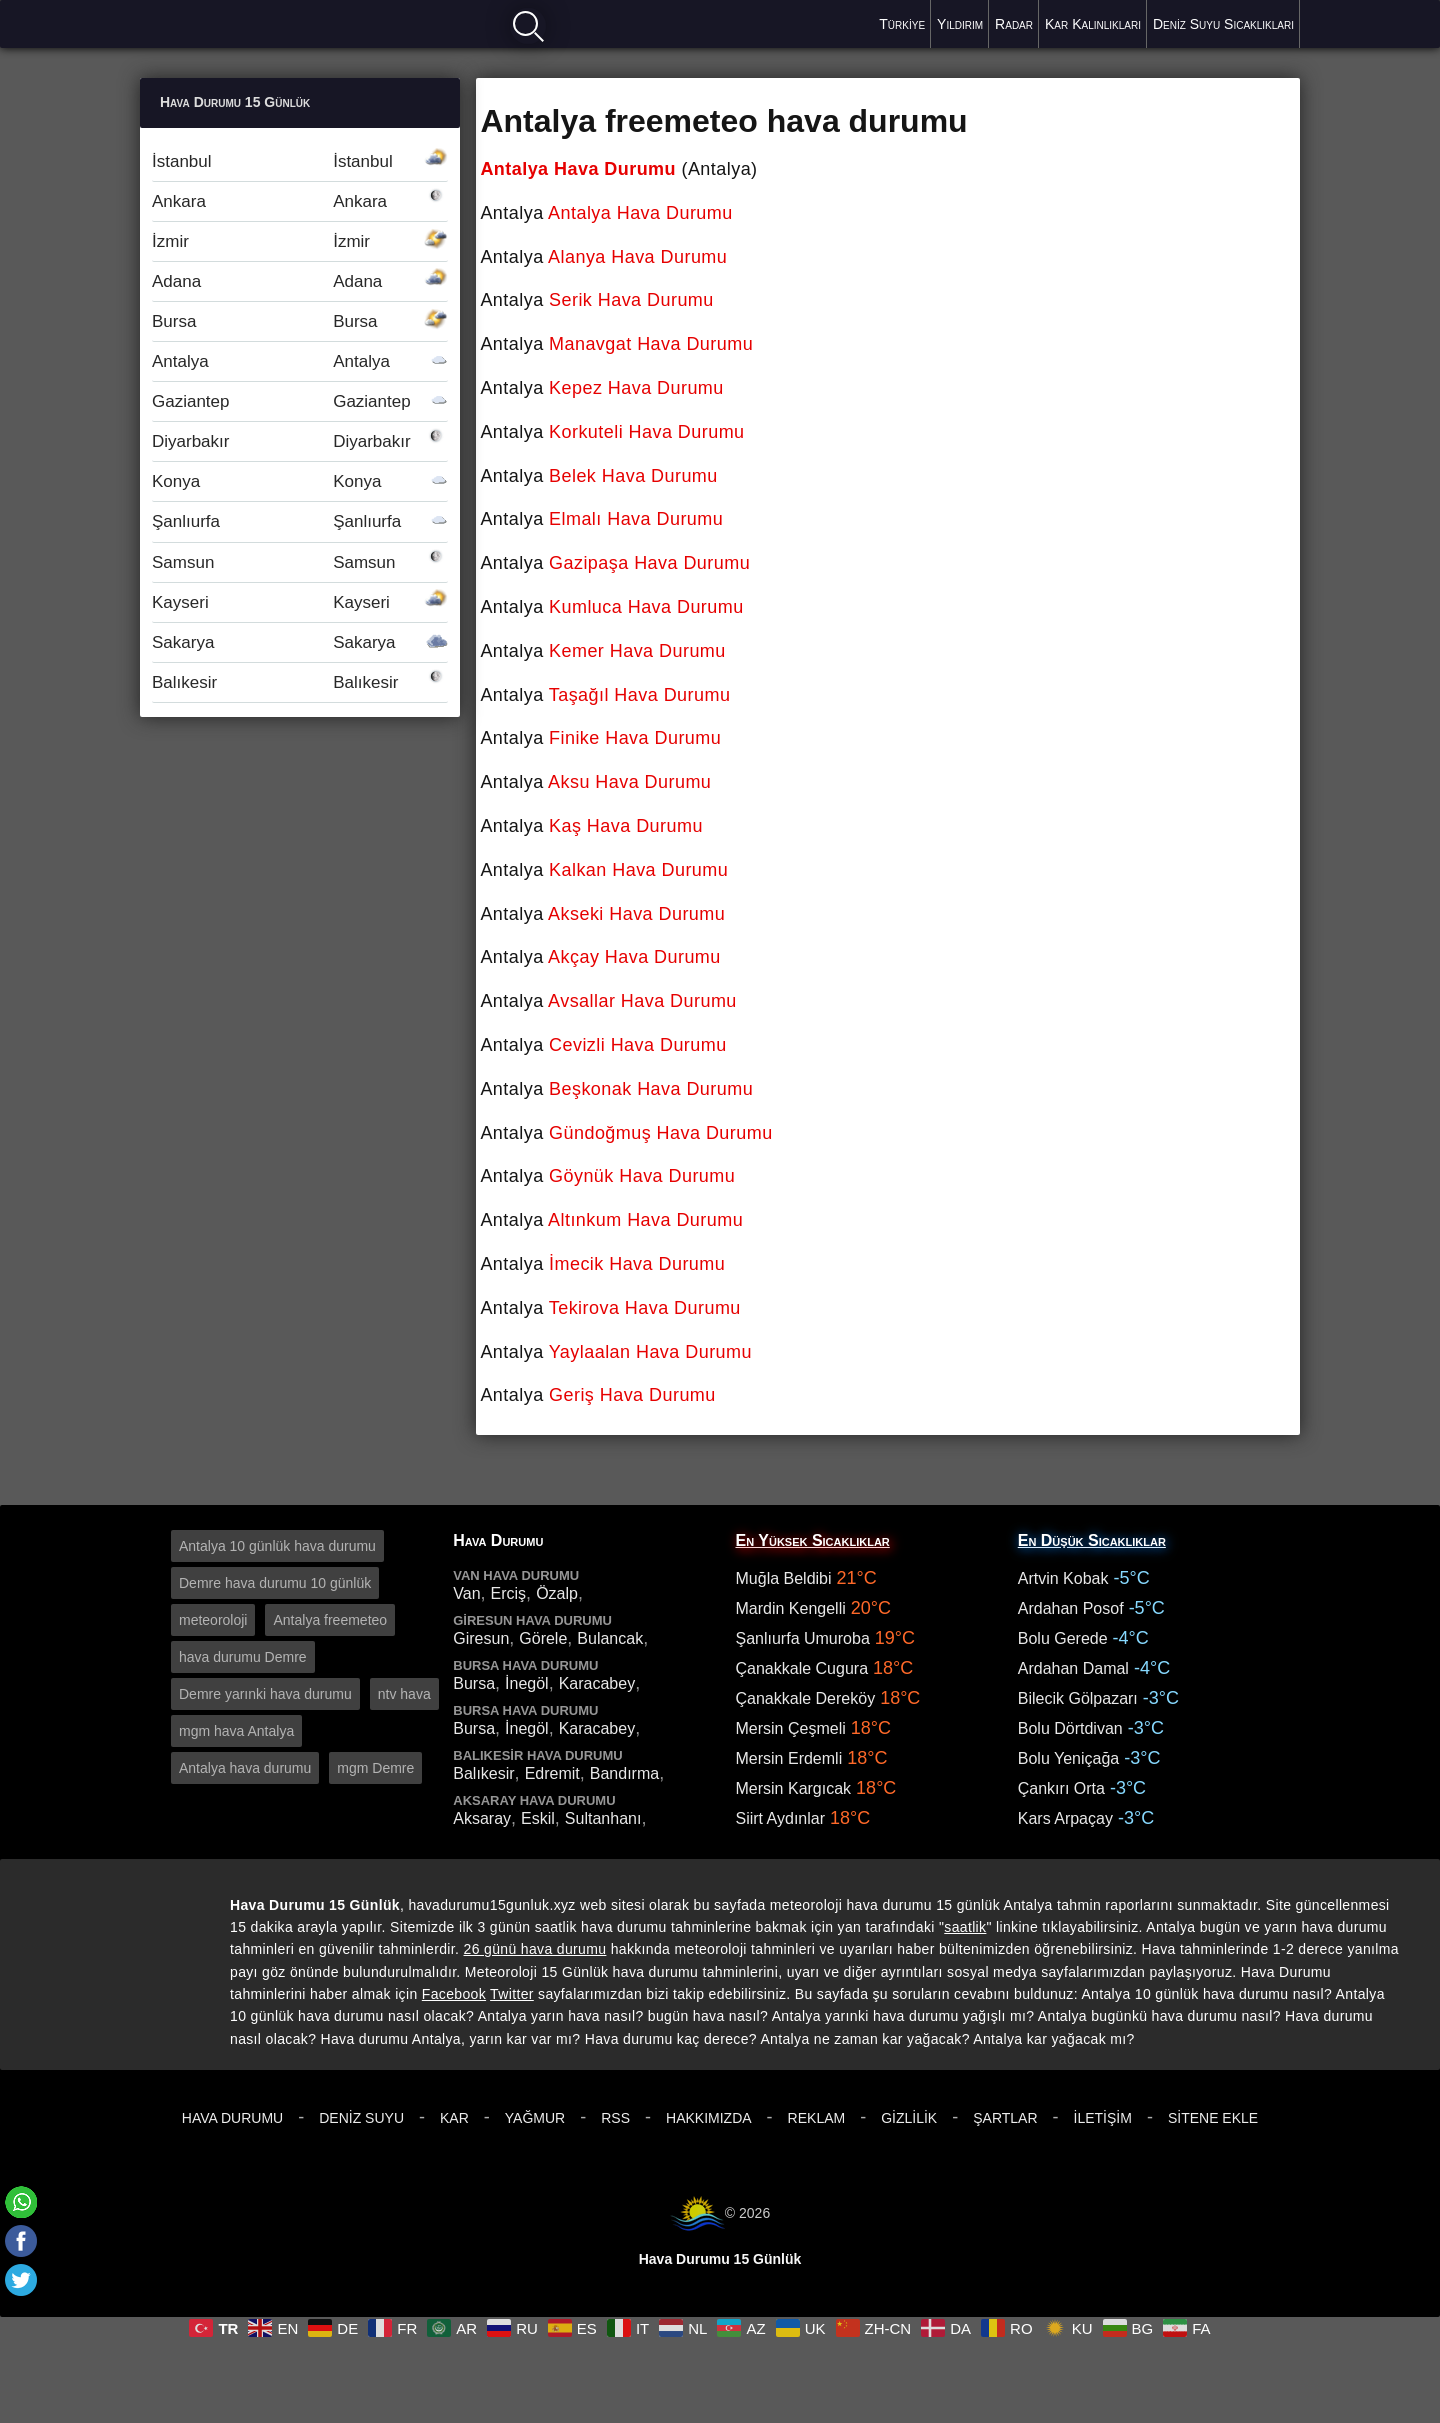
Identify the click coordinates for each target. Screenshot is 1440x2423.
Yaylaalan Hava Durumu (650, 1352)
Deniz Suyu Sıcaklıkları (1223, 24)
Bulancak (610, 1638)
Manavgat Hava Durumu (651, 344)
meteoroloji (213, 1620)
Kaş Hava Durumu (626, 826)
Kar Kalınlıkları (1093, 24)
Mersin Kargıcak (794, 1788)
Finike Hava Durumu (635, 738)
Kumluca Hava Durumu (646, 607)
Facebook (454, 1994)
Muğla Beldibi (784, 1578)
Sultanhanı (603, 1818)
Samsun (300, 562)
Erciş (509, 1593)
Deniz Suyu (361, 2118)
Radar (1014, 24)
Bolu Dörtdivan (1070, 1728)
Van (466, 1593)
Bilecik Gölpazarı (1078, 1698)
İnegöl (527, 1683)
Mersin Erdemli (789, 1758)
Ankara (300, 201)
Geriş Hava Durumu (632, 1395)
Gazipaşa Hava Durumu (649, 563)
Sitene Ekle (1213, 2118)
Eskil (538, 1818)
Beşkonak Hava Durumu (651, 1089)
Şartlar (1005, 2118)
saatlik (965, 1927)
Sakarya (300, 642)
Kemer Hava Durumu (637, 651)
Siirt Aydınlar (781, 1818)
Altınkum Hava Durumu (645, 1220)
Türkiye (902, 24)
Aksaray (482, 1818)
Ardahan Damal (1073, 1668)
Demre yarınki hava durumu (265, 1694)
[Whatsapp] (21, 2202)
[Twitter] (21, 2280)
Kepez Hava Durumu (636, 388)
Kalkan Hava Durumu (638, 870)
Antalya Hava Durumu (578, 169)
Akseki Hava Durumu (636, 914)
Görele (543, 1638)
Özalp (557, 1593)
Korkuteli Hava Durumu (647, 432)
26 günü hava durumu (535, 1949)
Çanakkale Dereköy (806, 1698)
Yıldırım (960, 24)
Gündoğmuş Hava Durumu (661, 1133)
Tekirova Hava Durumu (645, 1308)
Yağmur (535, 2118)
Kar (454, 2118)
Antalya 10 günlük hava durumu (277, 1546)
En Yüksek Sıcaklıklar (813, 1540)
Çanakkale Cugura (802, 1668)
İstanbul (300, 161)
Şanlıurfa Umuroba (803, 1638)
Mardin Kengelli (791, 1608)
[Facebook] (21, 2241)
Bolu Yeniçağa (1068, 1758)
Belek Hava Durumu (633, 476)
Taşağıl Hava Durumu (640, 695)
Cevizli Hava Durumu (638, 1045)
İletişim (1103, 2118)
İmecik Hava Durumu (637, 1264)
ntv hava (404, 1694)
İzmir (300, 241)
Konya (300, 481)
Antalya (300, 361)
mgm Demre (375, 1768)
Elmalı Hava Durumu (636, 519)
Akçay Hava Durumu (634, 957)
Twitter (512, 1994)
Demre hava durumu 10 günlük (275, 1583)
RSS (615, 2118)
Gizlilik (909, 2118)
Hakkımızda (709, 2118)
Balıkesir (300, 682)
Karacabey (597, 1683)
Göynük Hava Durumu (642, 1176)
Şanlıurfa (300, 521)
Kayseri (300, 602)
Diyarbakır (300, 441)
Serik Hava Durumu (631, 300)
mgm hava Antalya (236, 1731)
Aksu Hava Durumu (629, 782)
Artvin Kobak (1063, 1578)
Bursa (300, 321)
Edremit (552, 1773)
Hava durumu (211, 22)
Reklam (817, 2118)
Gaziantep (300, 401)
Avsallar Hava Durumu (642, 1001)
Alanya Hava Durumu (637, 257)
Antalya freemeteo (330, 1620)
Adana (300, 281)
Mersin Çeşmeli (791, 1728)
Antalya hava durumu (245, 1768)
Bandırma (624, 1773)
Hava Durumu (232, 2118)
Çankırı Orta (1061, 1788)
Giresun (481, 1638)
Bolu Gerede (1063, 1638)
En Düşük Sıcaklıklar (1092, 1540)
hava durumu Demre (243, 1657)
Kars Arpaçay (1065, 1818)
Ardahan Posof (1071, 1608)
